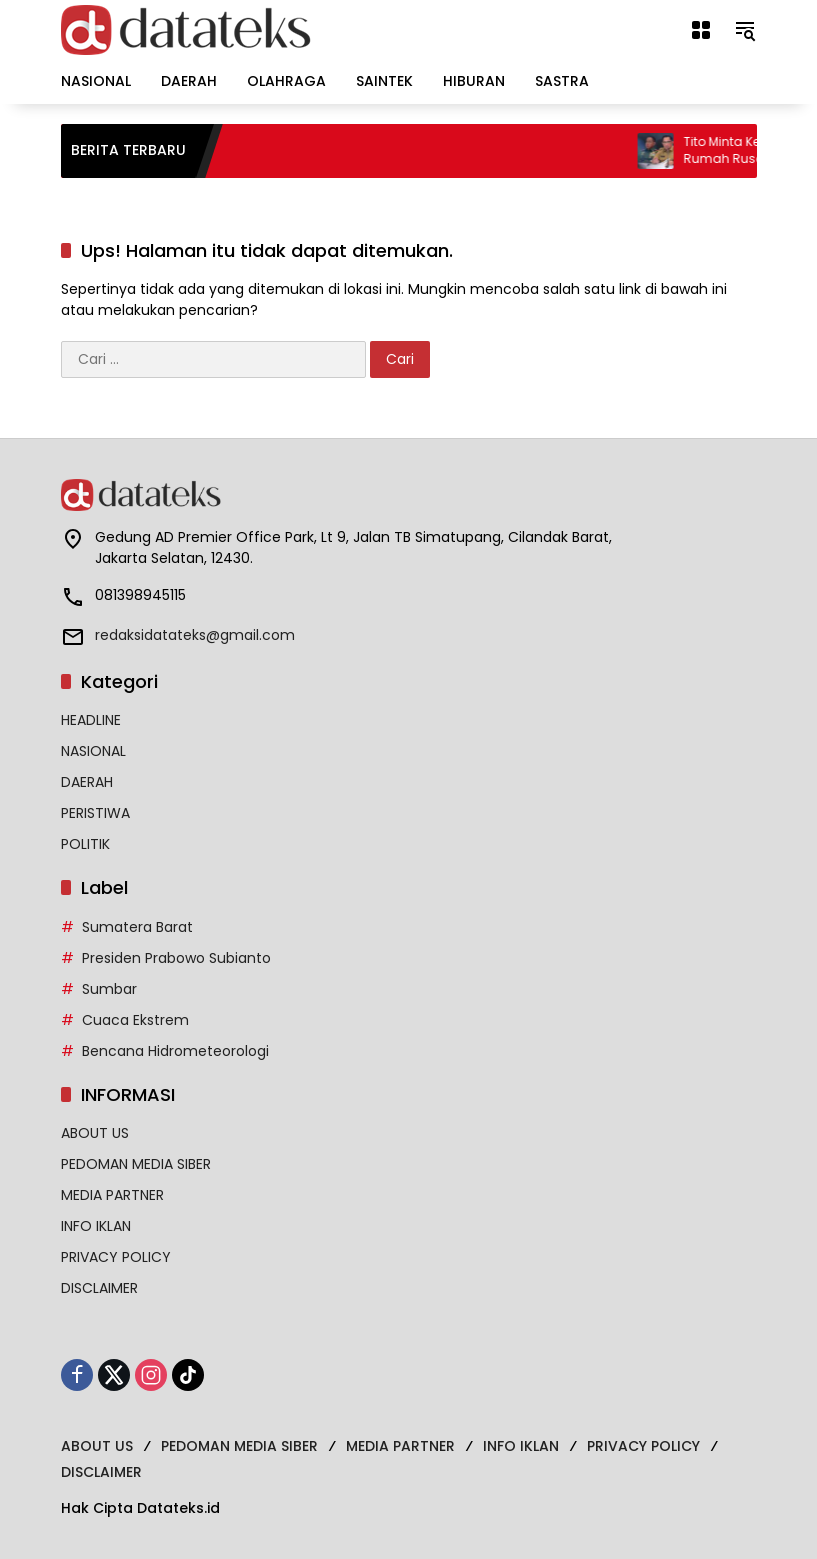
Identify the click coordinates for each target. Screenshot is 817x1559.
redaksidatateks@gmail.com (195, 635)
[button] (745, 30)
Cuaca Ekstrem (135, 1020)
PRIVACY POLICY (116, 1257)
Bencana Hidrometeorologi (175, 1051)
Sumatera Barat (137, 927)
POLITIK (85, 844)
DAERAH (87, 782)
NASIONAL (93, 751)
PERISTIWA (95, 813)
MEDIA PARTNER (112, 1195)
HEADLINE (91, 720)
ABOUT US (95, 1133)
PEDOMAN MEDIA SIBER (136, 1164)
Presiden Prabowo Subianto (176, 958)
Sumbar (109, 989)
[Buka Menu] (701, 30)
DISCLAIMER (99, 1288)
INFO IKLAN (96, 1226)
